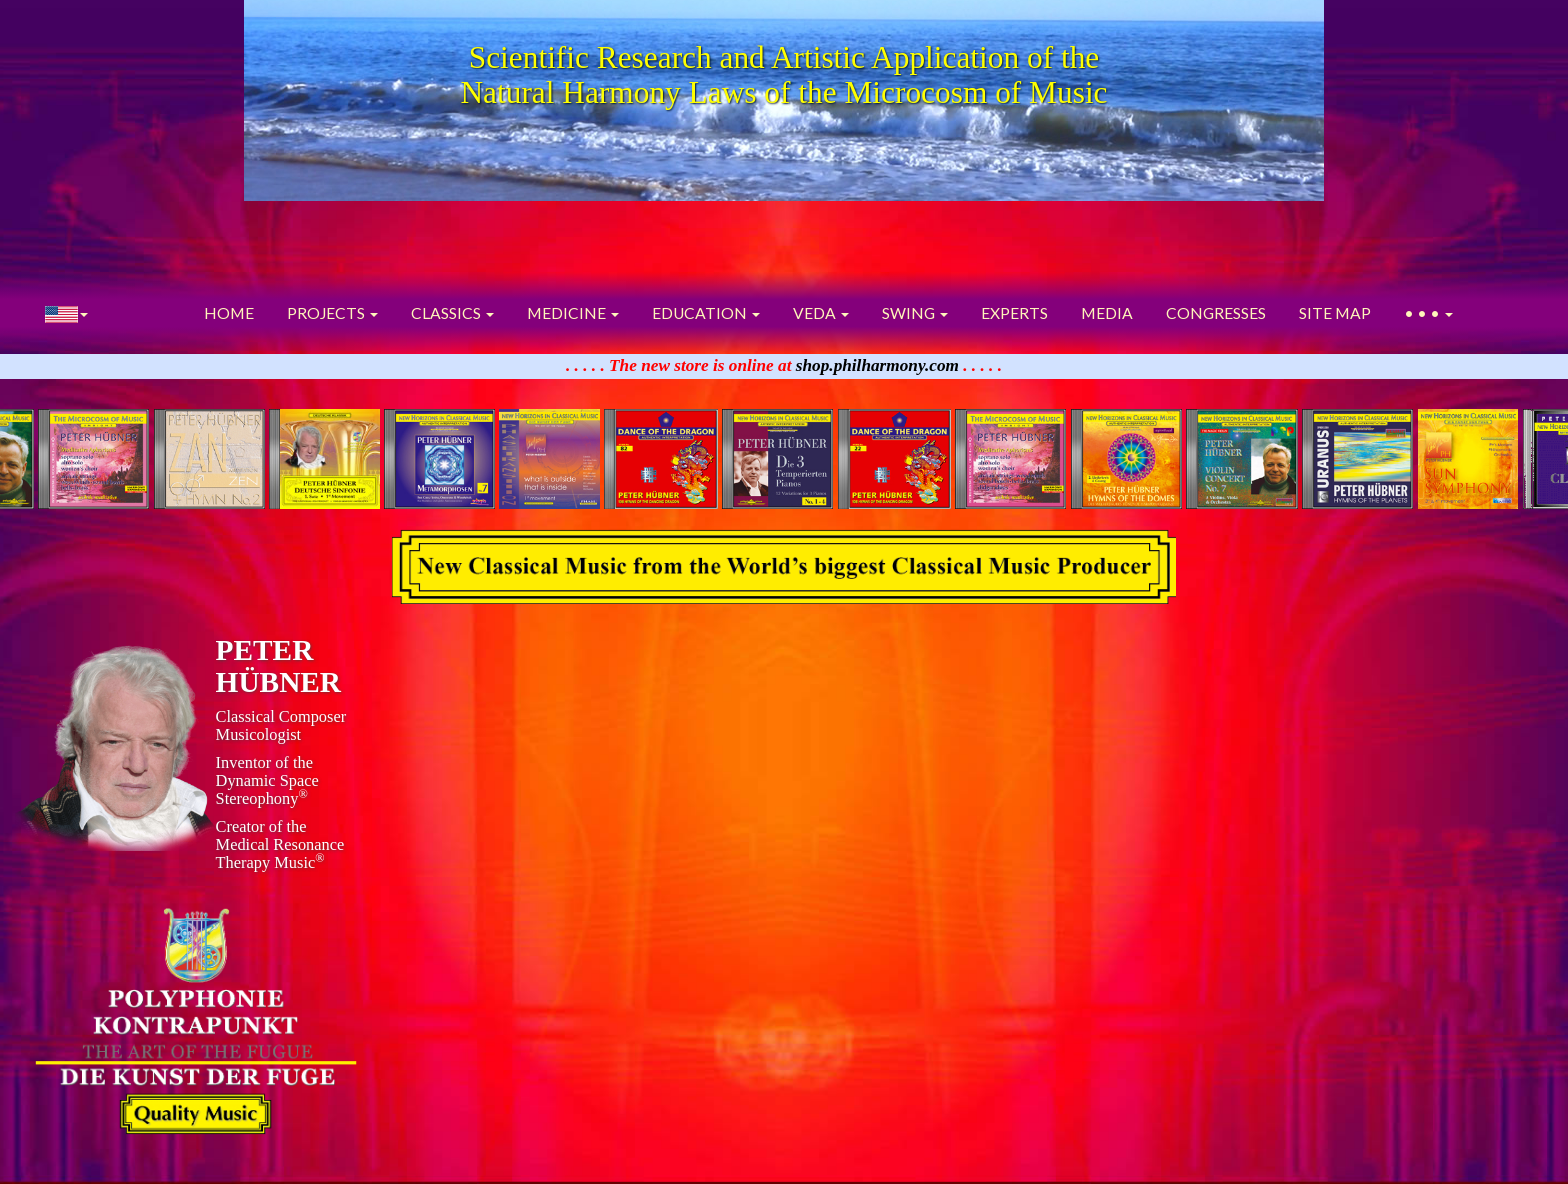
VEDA (821, 313)
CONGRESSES (1216, 313)
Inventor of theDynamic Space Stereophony (267, 780)
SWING (915, 313)
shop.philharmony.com (877, 365)
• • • (1428, 313)
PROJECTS (332, 313)
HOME (229, 313)
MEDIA (1107, 313)
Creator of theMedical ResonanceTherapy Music (280, 844)
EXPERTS (1014, 313)
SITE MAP (1335, 313)
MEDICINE (573, 313)
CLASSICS (452, 313)
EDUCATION (706, 313)
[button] (66, 313)
